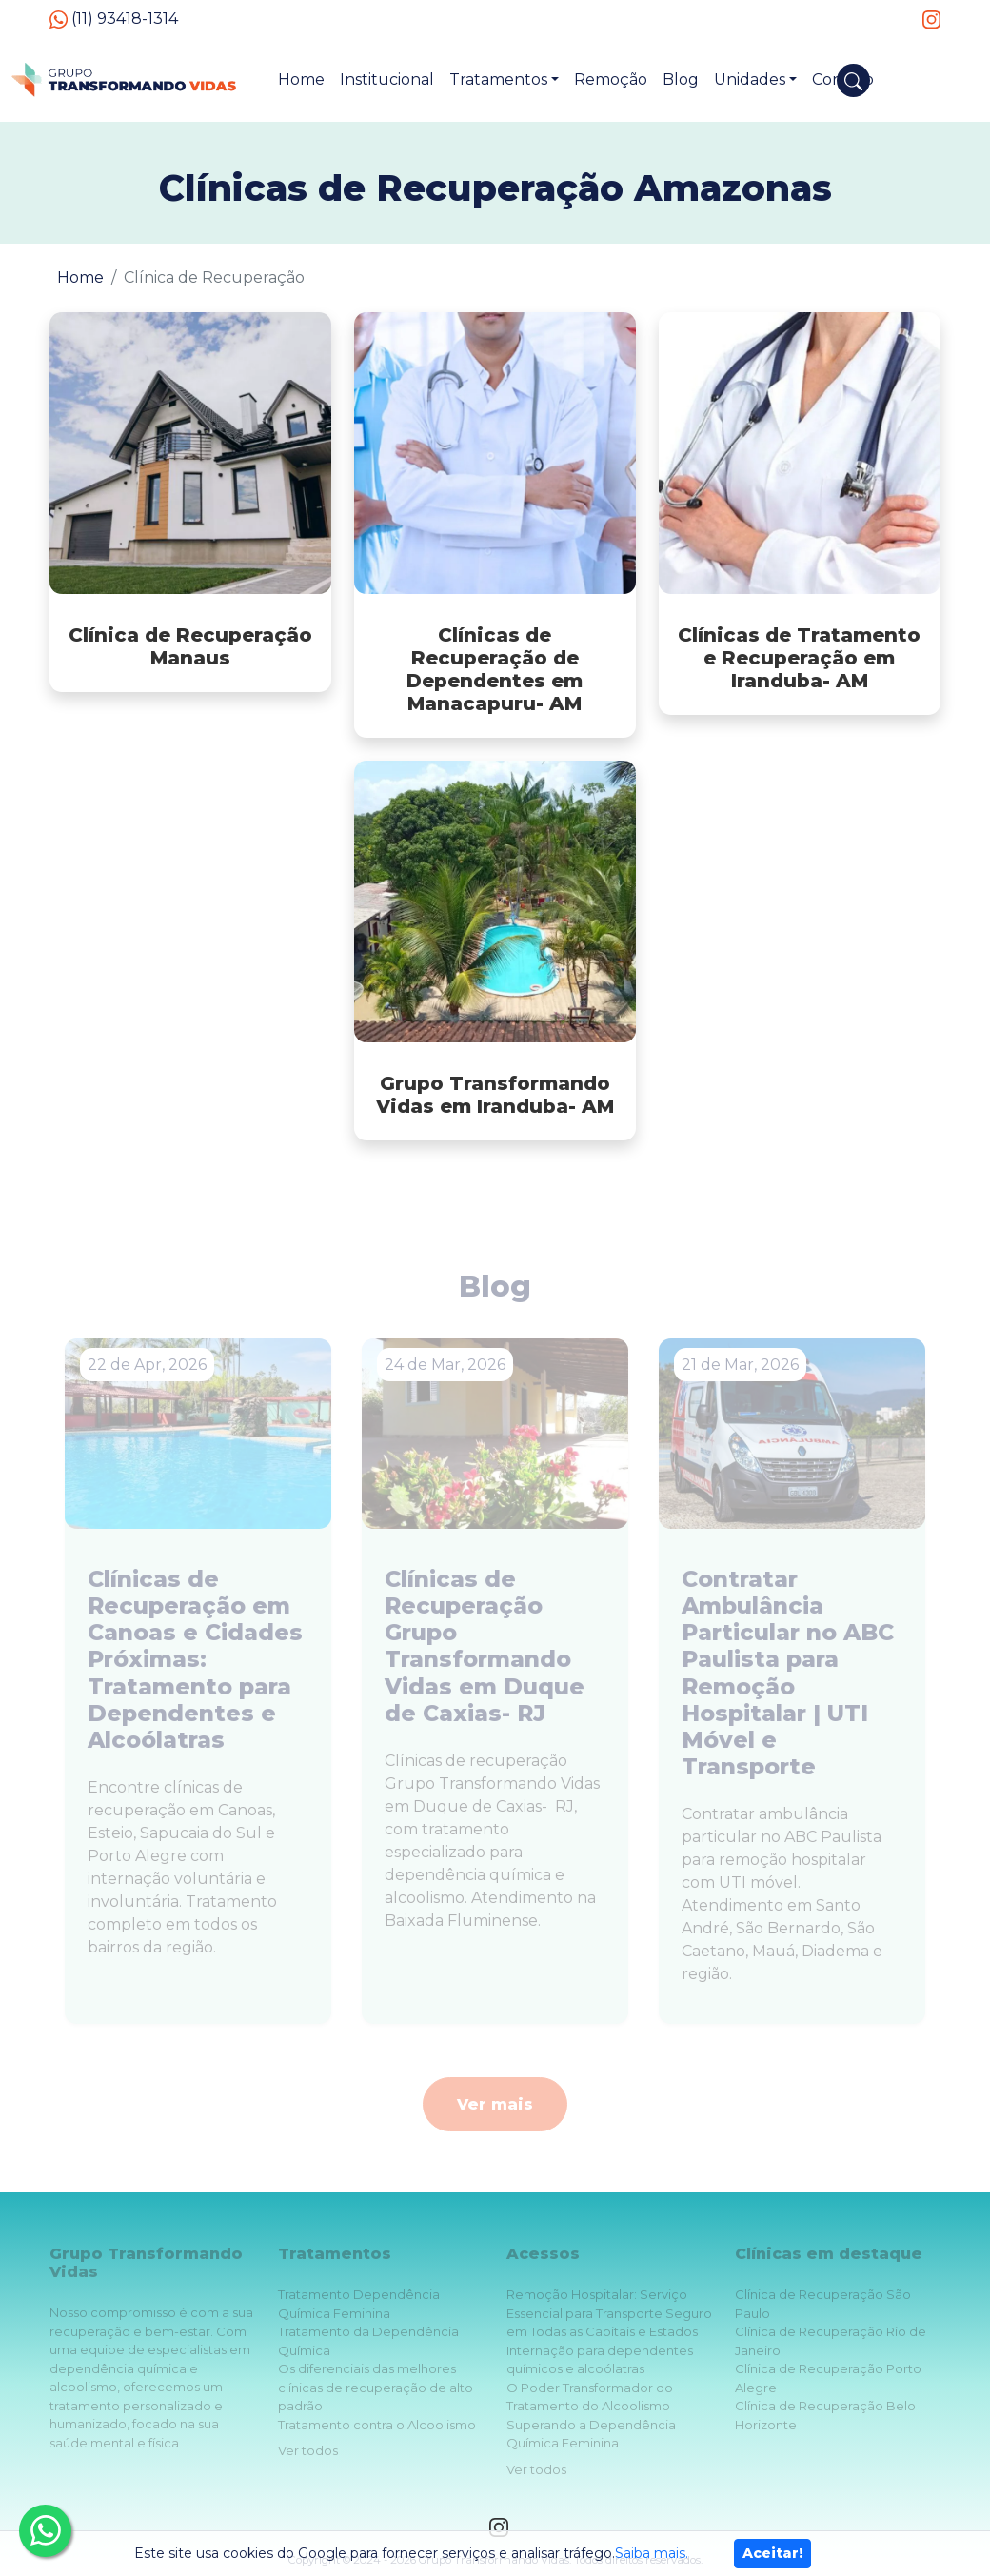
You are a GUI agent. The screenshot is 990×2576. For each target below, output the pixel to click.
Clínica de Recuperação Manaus (190, 646)
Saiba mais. (651, 2553)
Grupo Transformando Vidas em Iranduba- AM (495, 1095)
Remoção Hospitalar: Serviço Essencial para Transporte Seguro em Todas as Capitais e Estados (609, 2313)
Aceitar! (772, 2553)
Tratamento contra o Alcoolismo (377, 2424)
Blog (681, 79)
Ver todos (308, 2450)
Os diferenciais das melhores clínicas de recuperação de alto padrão (375, 2387)
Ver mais (495, 2104)
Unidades (749, 79)
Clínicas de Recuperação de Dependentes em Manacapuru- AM (494, 669)
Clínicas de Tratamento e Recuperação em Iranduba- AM (799, 658)
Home (301, 79)
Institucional (387, 79)
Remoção (610, 79)
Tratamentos (498, 79)
